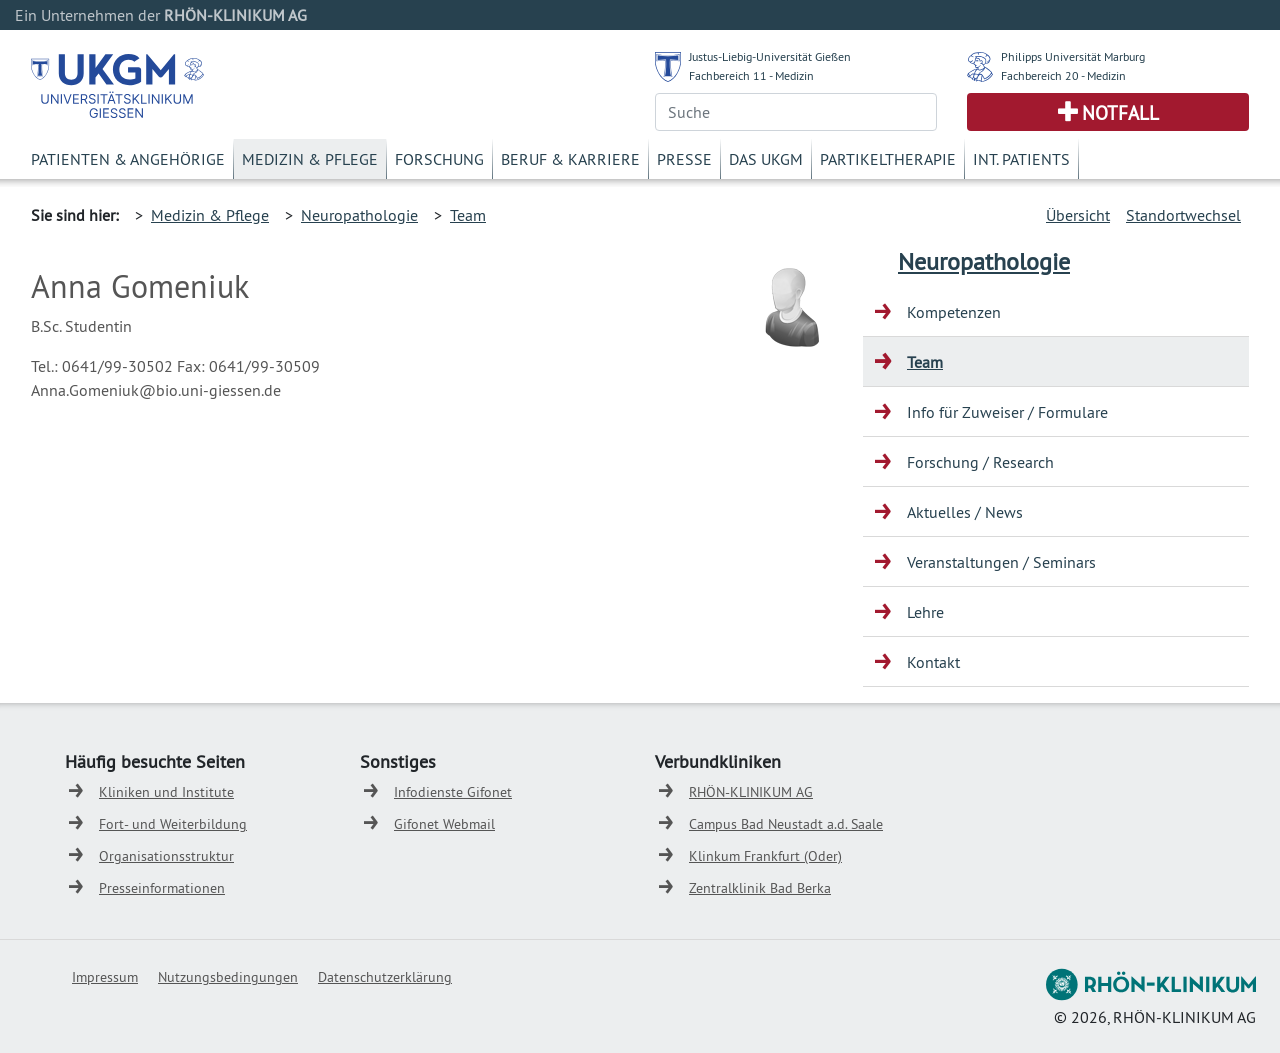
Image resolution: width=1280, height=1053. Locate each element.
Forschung (439, 159)
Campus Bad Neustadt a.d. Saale (786, 824)
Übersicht (1078, 215)
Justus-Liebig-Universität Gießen (770, 56)
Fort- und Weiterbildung (173, 824)
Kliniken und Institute (166, 792)
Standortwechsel (1183, 215)
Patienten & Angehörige (128, 159)
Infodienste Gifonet (453, 792)
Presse (684, 159)
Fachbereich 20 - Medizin (1063, 75)
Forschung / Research (980, 462)
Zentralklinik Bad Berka (760, 888)
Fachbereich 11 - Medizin (751, 75)
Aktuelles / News (965, 512)
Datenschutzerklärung (385, 977)
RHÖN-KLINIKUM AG (751, 792)
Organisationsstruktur (166, 856)
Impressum (105, 977)
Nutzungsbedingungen (228, 977)
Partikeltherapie (888, 159)
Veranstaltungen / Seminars (1001, 562)
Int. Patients (1021, 159)
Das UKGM (766, 159)
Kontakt (933, 662)
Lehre (925, 612)
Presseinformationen (162, 888)
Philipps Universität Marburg (1073, 56)
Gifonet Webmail (444, 824)
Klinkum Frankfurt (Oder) (765, 856)
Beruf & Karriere (570, 159)
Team (468, 215)
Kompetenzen (954, 312)
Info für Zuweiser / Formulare (1007, 412)
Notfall (1120, 113)
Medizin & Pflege (310, 159)
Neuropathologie (359, 215)
